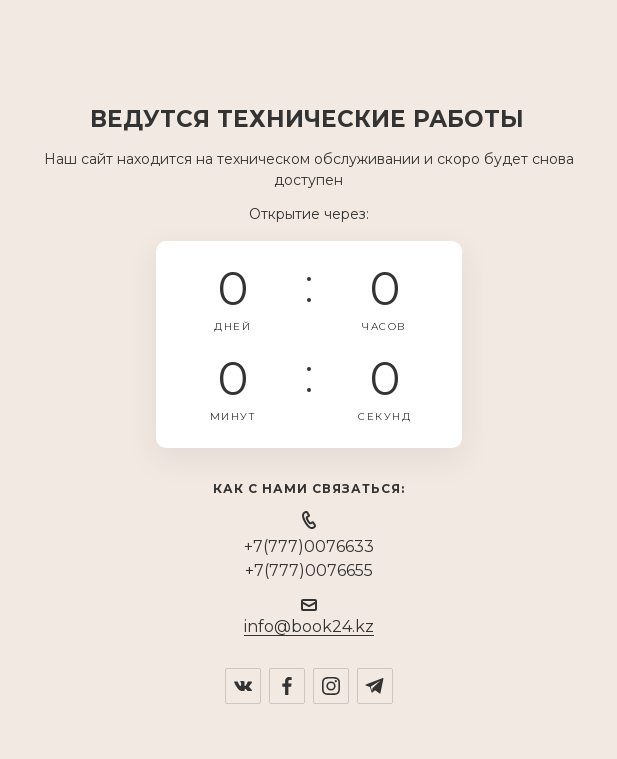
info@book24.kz (309, 626)
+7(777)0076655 (309, 570)
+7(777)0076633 (309, 546)
